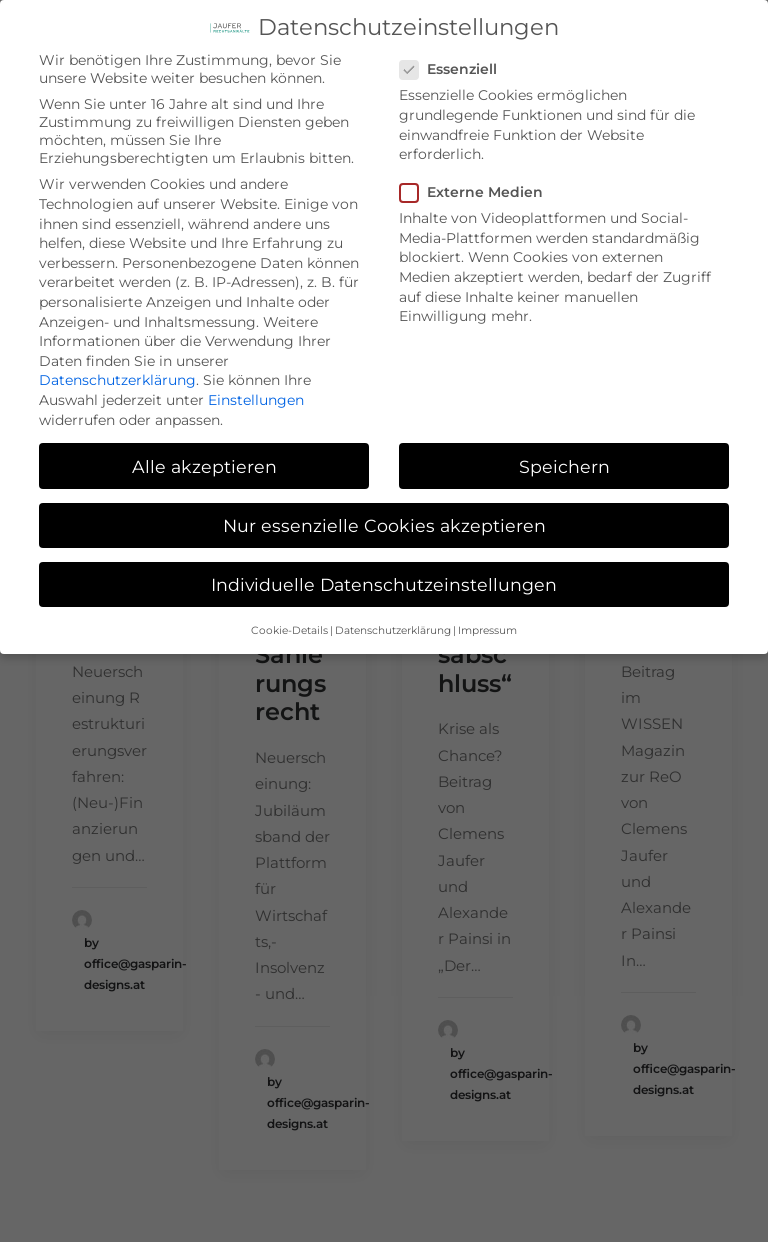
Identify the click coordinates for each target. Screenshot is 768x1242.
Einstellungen (256, 389)
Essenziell (455, 59)
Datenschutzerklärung (117, 369)
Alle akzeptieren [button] (204, 455)
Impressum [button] (487, 619)
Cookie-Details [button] (289, 619)
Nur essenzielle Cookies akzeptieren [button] (384, 514)
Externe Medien (478, 181)
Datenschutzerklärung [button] (393, 619)
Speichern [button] (564, 455)
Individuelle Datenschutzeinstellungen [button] (384, 573)
